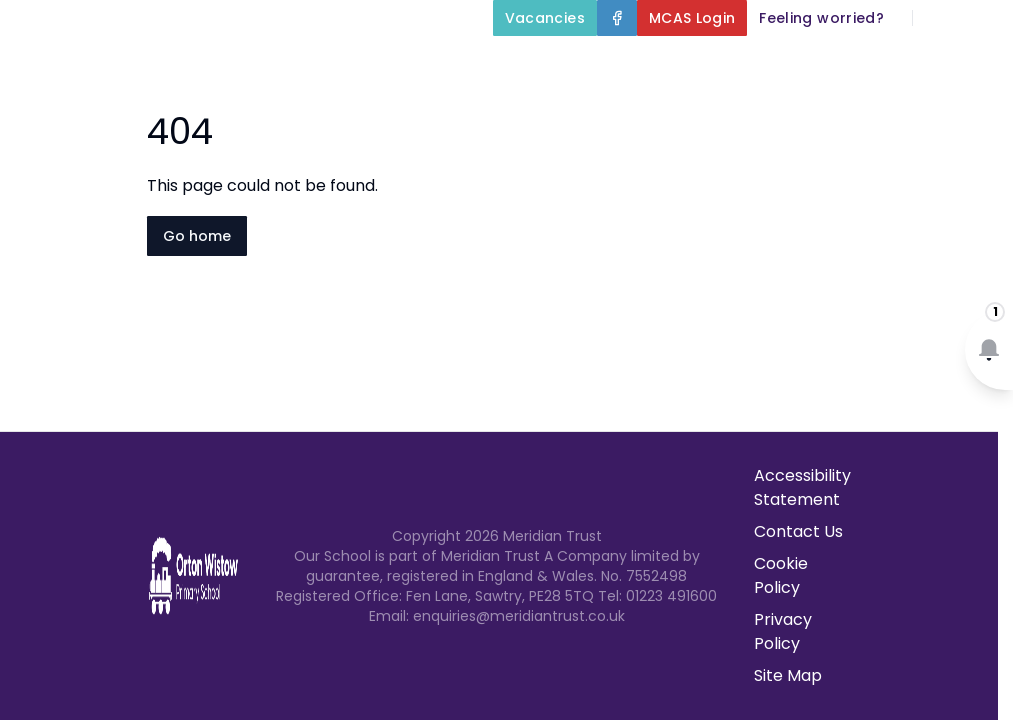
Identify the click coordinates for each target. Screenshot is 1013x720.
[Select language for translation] (981, 18)
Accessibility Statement (802, 487)
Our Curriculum (923, 64)
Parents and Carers (648, 112)
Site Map (788, 675)
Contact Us (954, 112)
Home (451, 64)
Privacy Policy (783, 631)
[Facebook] (617, 18)
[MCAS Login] (692, 18)
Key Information (732, 64)
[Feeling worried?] (821, 18)
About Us (564, 64)
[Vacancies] (545, 18)
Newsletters (825, 112)
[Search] (939, 18)
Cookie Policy (781, 575)
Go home (197, 236)
